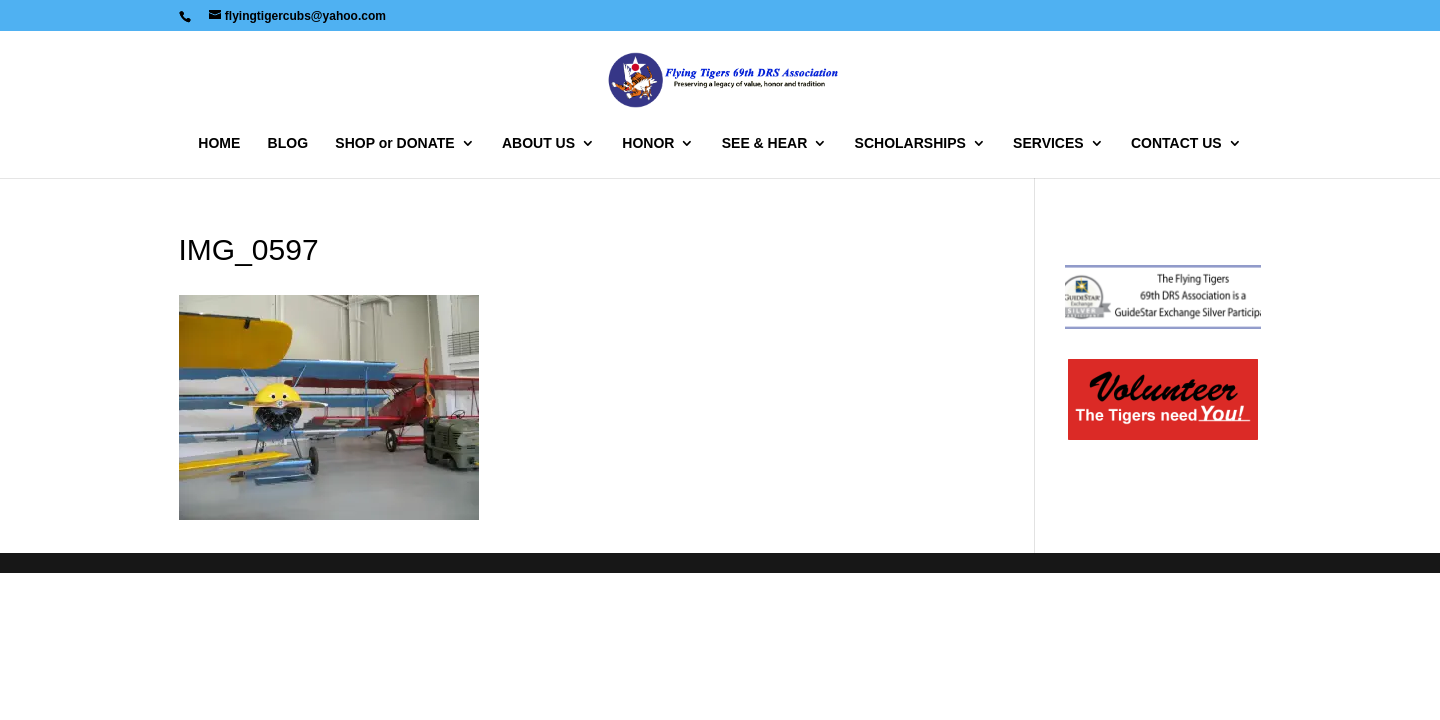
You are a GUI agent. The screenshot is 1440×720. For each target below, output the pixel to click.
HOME (219, 143)
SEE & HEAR (765, 143)
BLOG (288, 143)
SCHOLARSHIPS (910, 143)
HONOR (648, 143)
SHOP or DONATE (394, 143)
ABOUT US (538, 143)
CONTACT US (1176, 143)
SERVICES (1048, 143)
